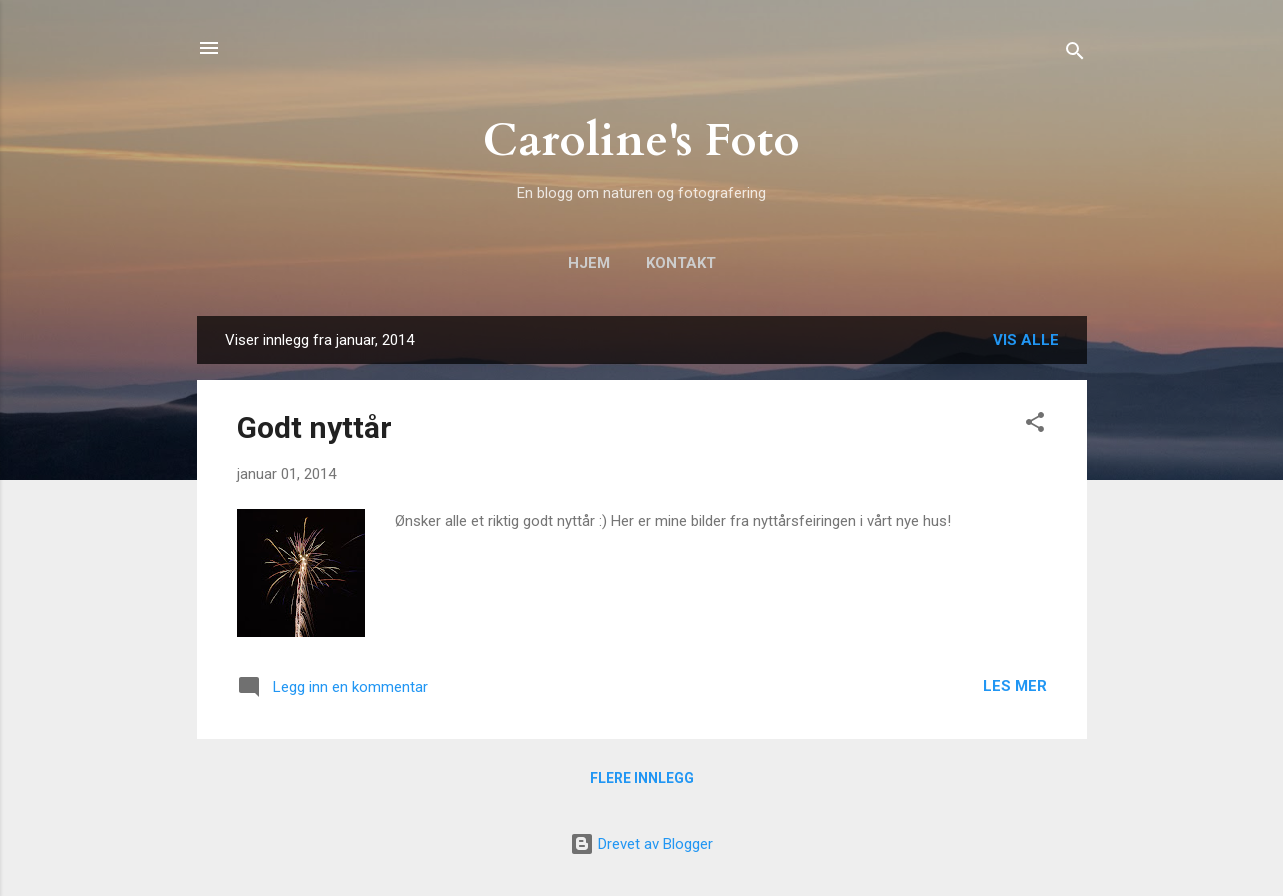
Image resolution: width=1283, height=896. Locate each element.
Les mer (1015, 686)
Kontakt (681, 263)
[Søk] (1075, 54)
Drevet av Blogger (641, 844)
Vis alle (1026, 340)
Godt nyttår (314, 427)
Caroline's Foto (641, 140)
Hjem (589, 263)
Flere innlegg (642, 778)
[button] (1035, 425)
